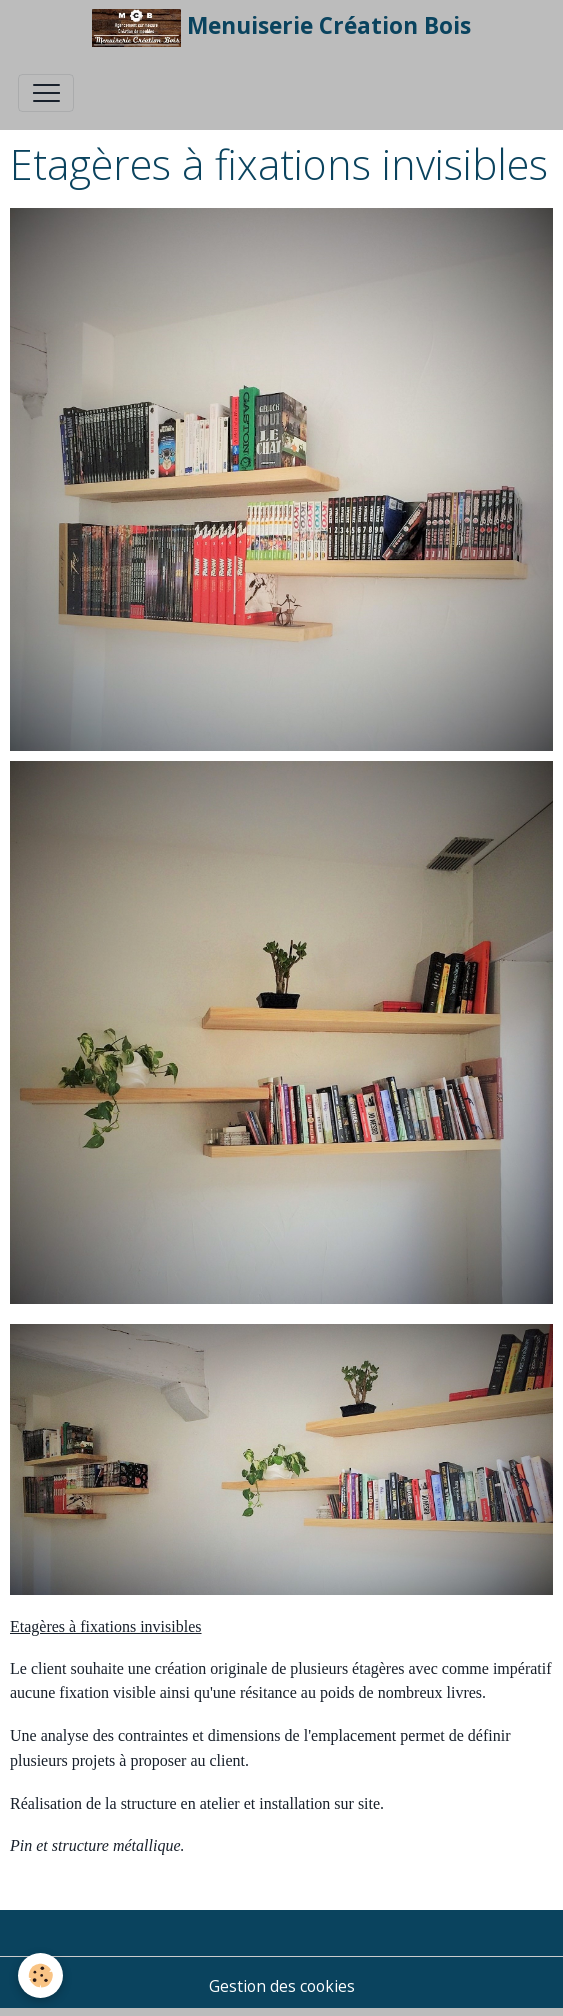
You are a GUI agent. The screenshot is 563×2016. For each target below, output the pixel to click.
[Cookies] (40, 1975)
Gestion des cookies (282, 1986)
